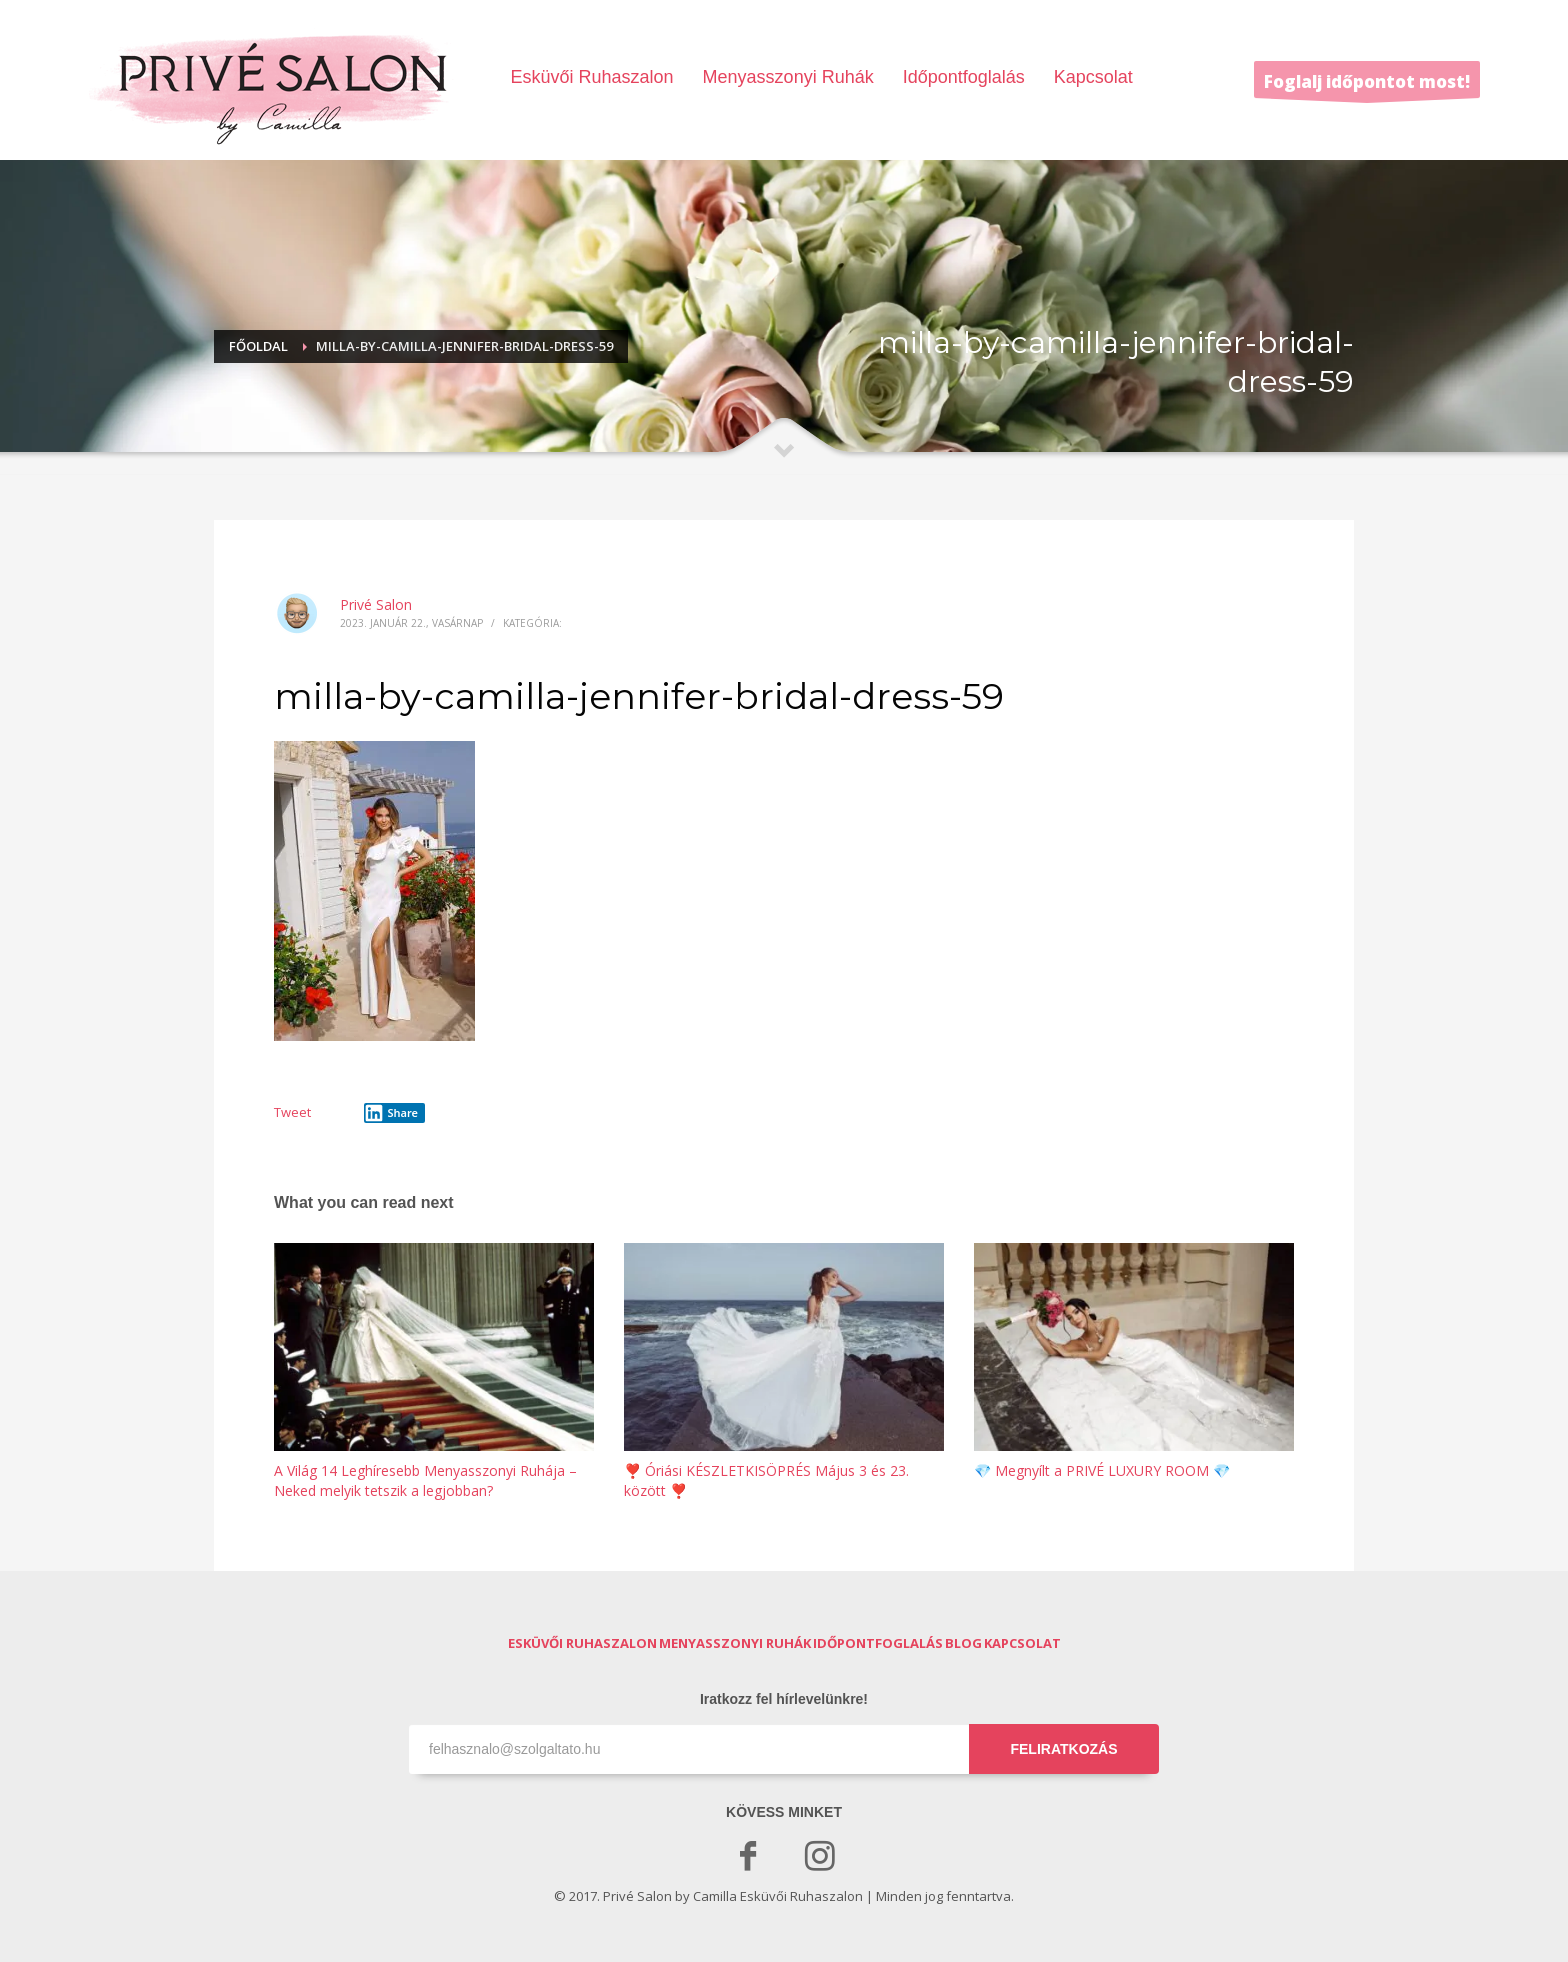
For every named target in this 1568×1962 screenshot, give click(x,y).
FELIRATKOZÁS (1063, 1749)
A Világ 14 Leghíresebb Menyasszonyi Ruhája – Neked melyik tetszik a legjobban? (425, 1480)
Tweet (292, 1112)
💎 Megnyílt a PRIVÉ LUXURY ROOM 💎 (1102, 1470)
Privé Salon (376, 604)
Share (391, 1113)
